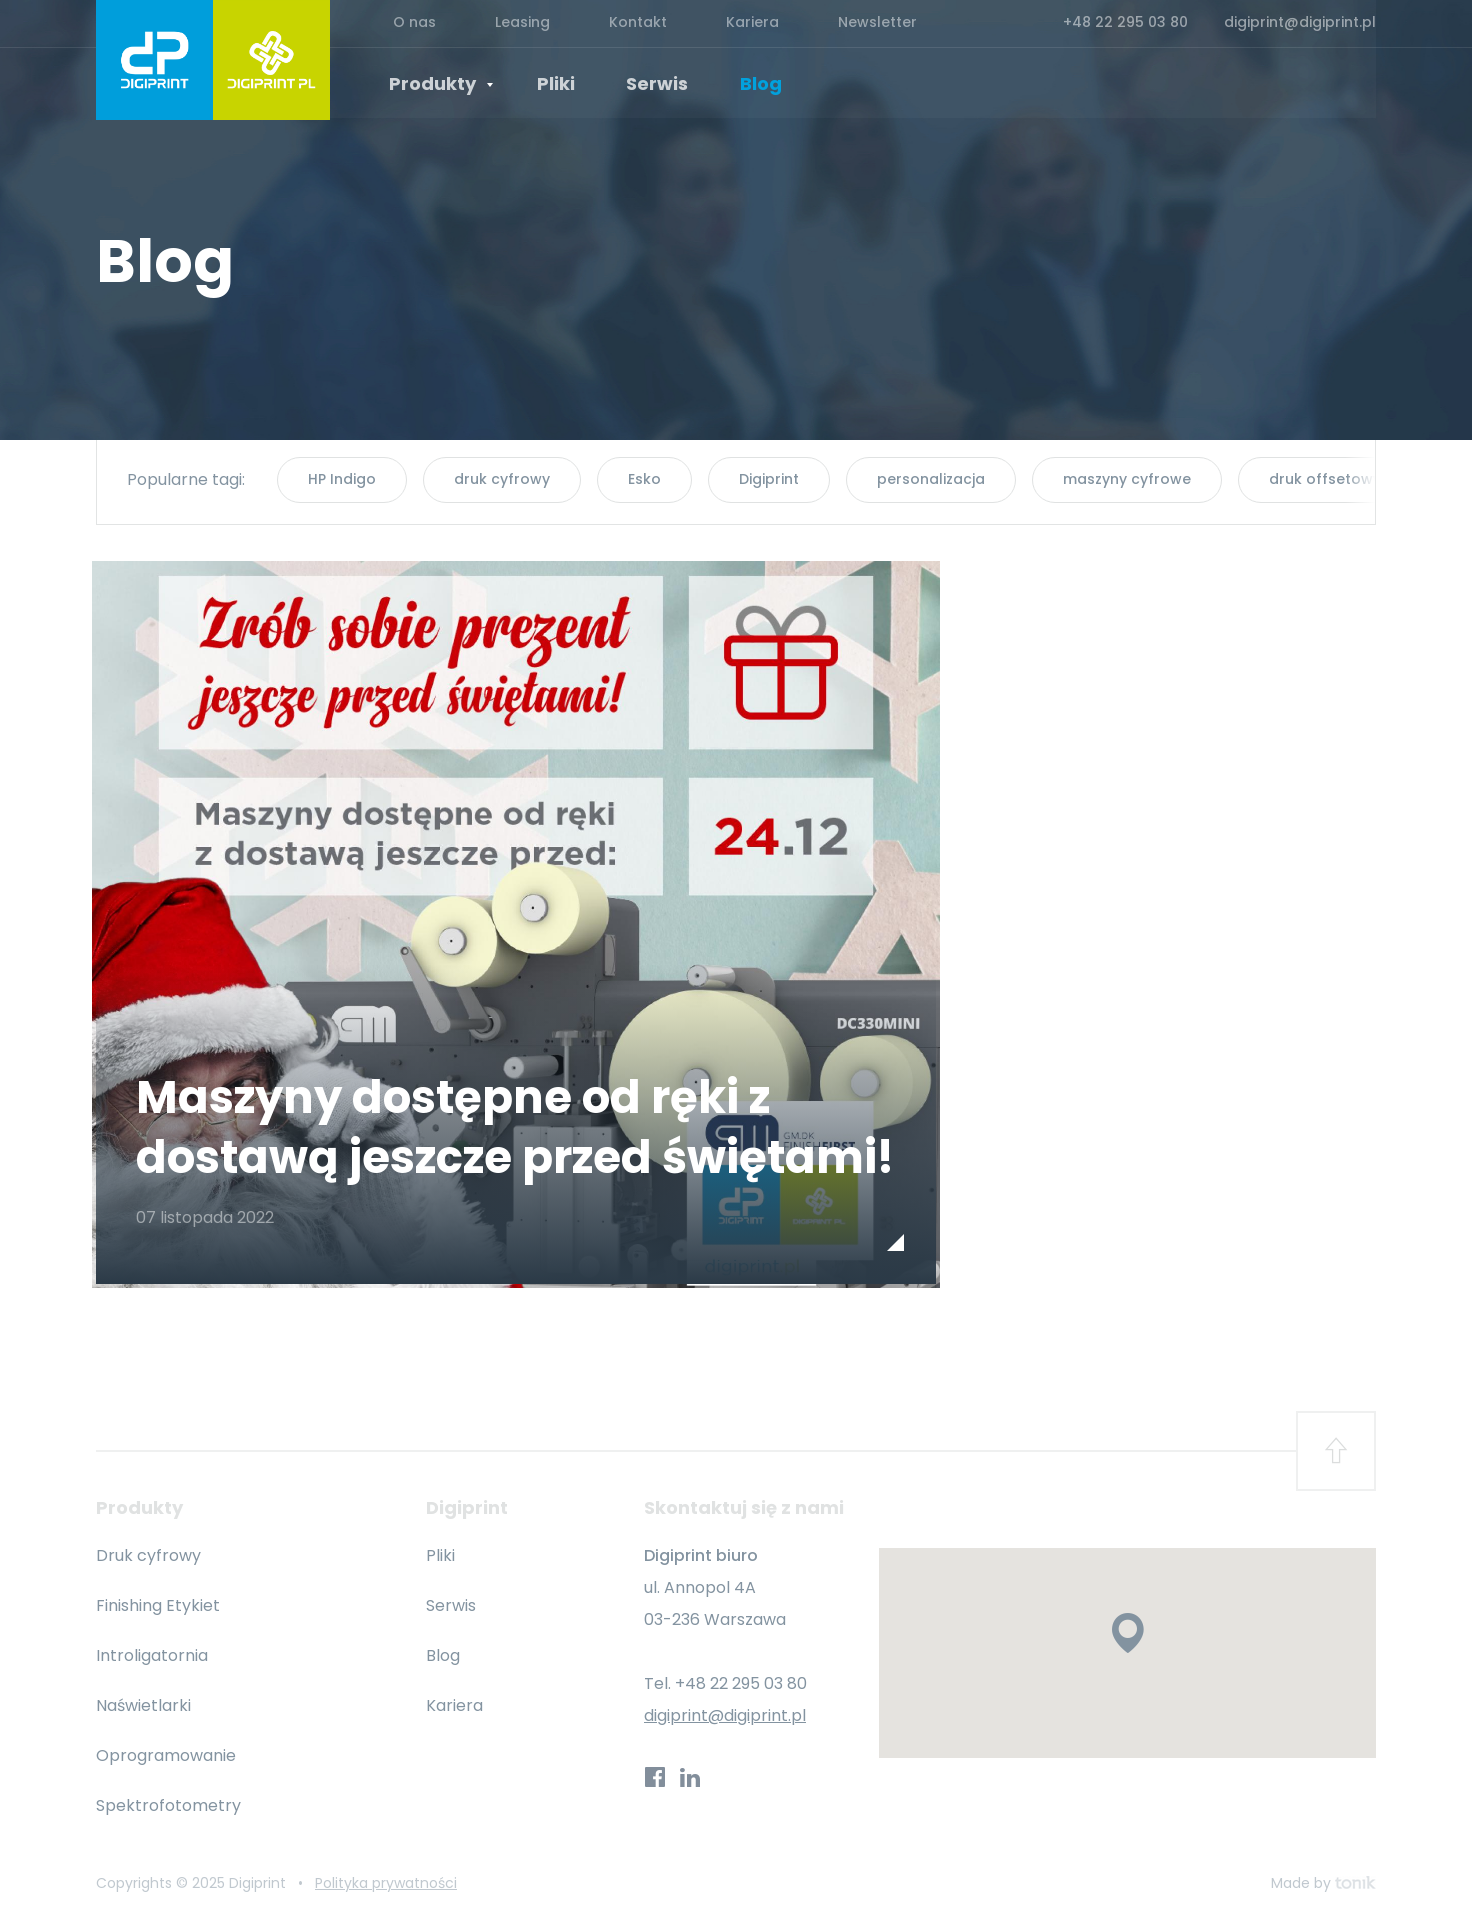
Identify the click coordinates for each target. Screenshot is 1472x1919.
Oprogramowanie (166, 1756)
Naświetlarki (143, 1706)
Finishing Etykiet (158, 1606)
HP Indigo (342, 479)
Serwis (644, 84)
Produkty (443, 85)
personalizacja (931, 479)
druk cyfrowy (502, 479)
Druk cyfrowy (148, 1556)
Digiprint (769, 479)
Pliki (549, 84)
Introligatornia (152, 1656)
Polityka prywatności (386, 1884)
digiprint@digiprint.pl (1300, 24)
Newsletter (818, 24)
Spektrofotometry (168, 1806)
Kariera (706, 24)
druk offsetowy (1325, 479)
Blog (741, 84)
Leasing (502, 24)
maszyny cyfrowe (1127, 479)
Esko (644, 479)
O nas (407, 24)
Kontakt (605, 24)
